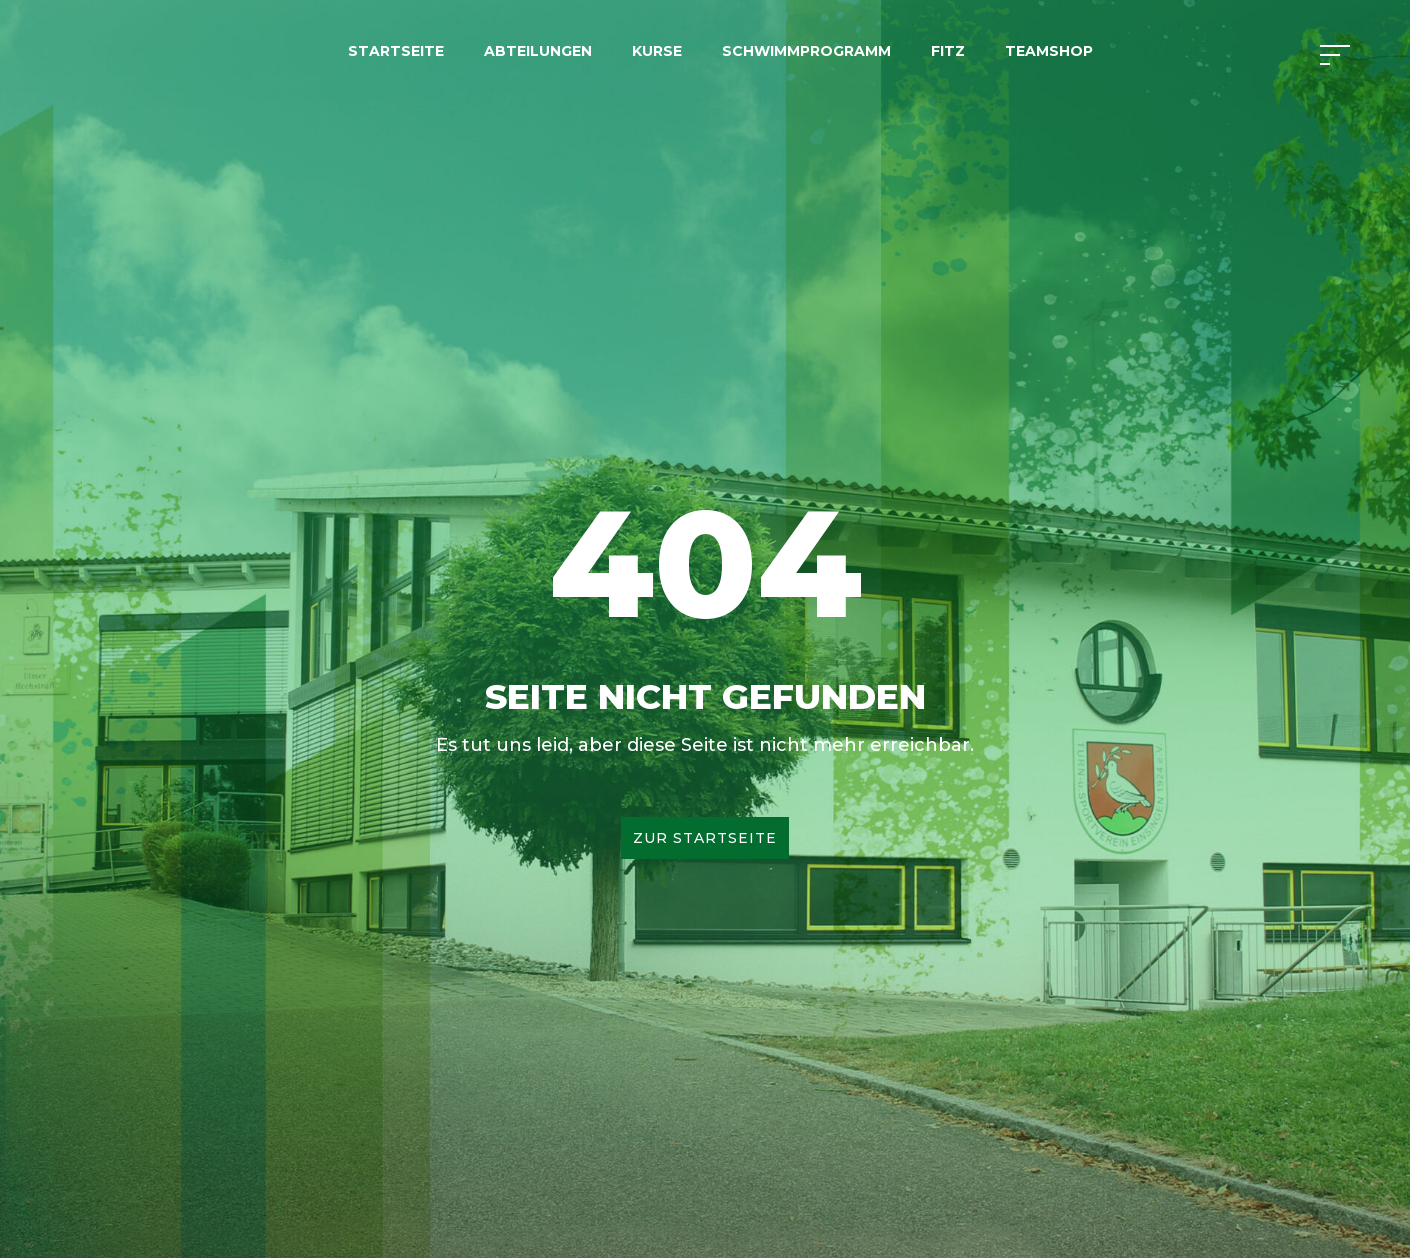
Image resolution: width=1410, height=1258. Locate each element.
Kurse (657, 51)
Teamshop (1049, 51)
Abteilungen (538, 51)
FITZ (948, 51)
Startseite (396, 51)
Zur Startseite (705, 838)
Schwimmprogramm (806, 51)
